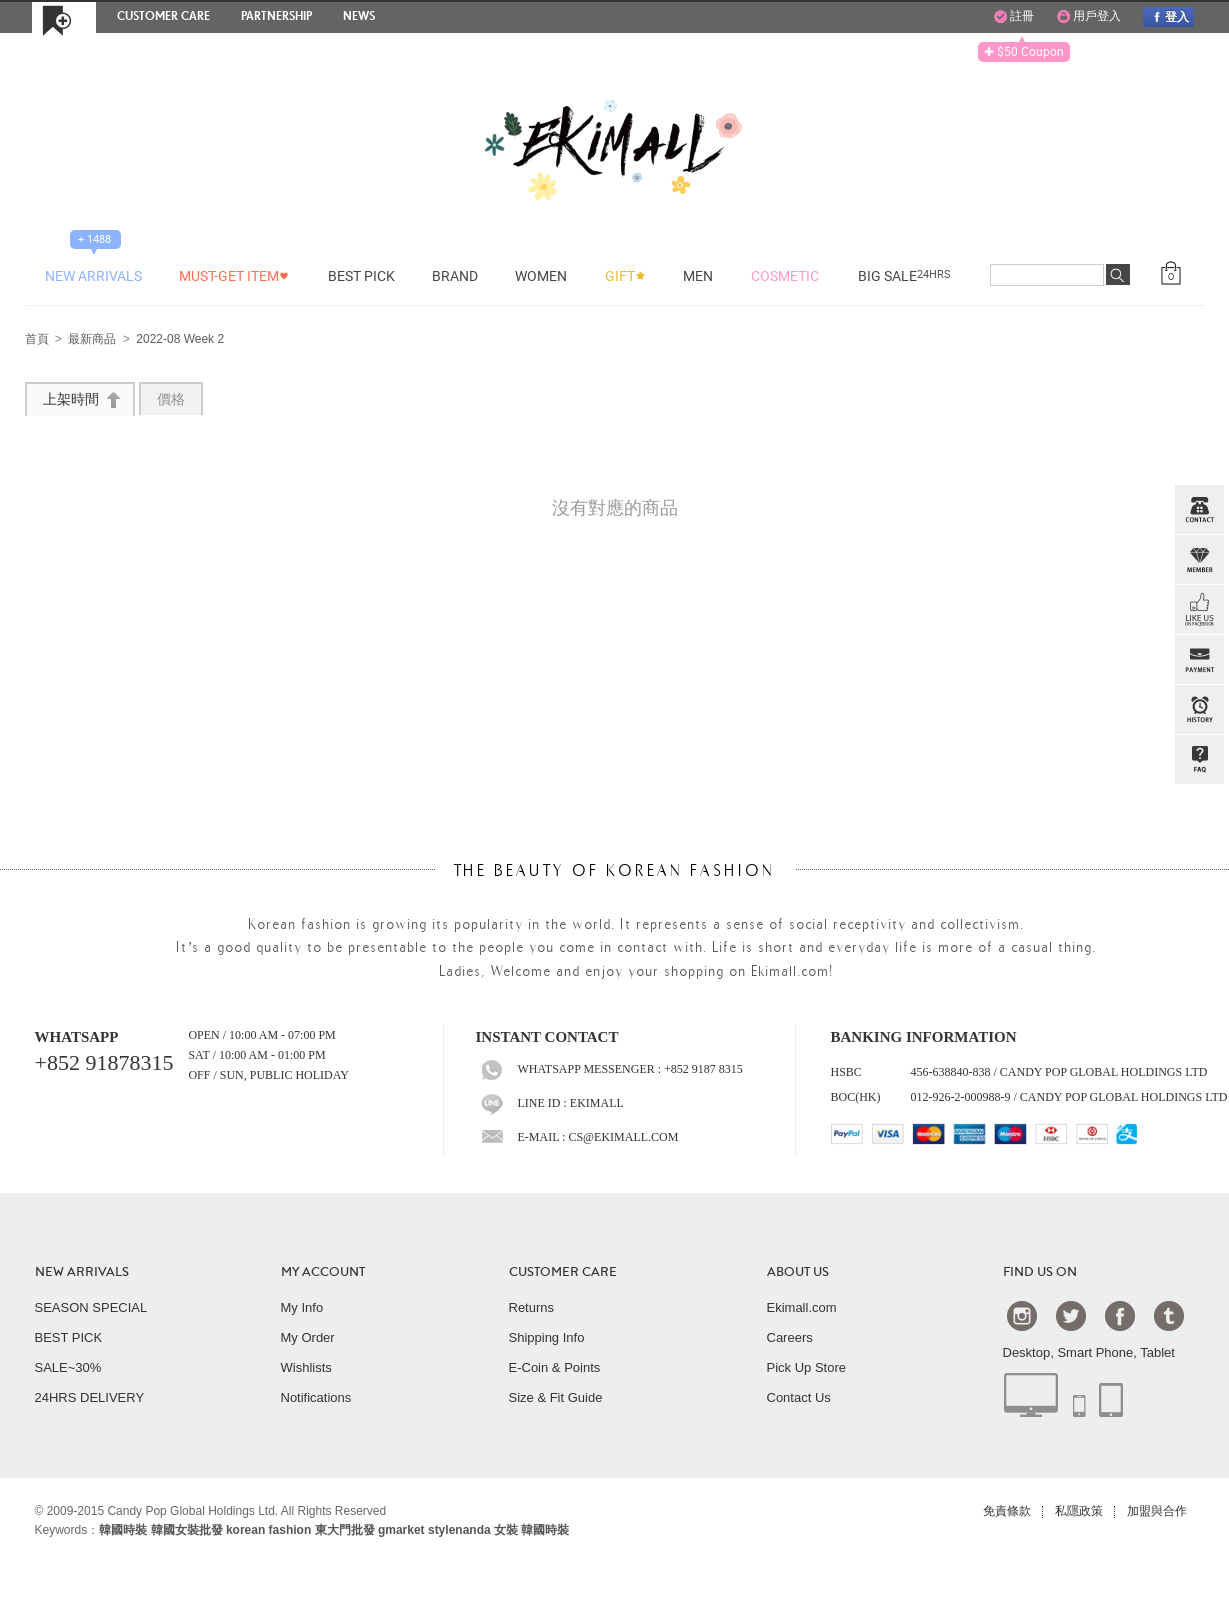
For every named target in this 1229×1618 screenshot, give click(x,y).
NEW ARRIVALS (82, 1272)
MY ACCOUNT (323, 1272)
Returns (532, 1307)
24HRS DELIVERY (90, 1397)
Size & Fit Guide (556, 1397)
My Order (308, 1337)
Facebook (1120, 1315)
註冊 (1014, 17)
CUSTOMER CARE (563, 1272)
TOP (1197, 860)
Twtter (1071, 1315)
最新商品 (92, 340)
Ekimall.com (802, 1307)
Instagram (1022, 1315)
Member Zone (1199, 560)
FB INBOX (1199, 610)
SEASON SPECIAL (91, 1307)
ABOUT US (798, 1272)
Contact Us (799, 1397)
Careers (790, 1337)
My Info (302, 1307)
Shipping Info (547, 1337)
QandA (1199, 760)
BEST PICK (69, 1337)
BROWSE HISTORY (1199, 710)
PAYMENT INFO (1199, 660)
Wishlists (306, 1367)
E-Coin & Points (555, 1367)
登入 (1168, 16)
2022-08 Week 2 (180, 340)
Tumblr (1169, 1315)
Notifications (316, 1397)
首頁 (37, 340)
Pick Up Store (806, 1367)
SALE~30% (68, 1367)
